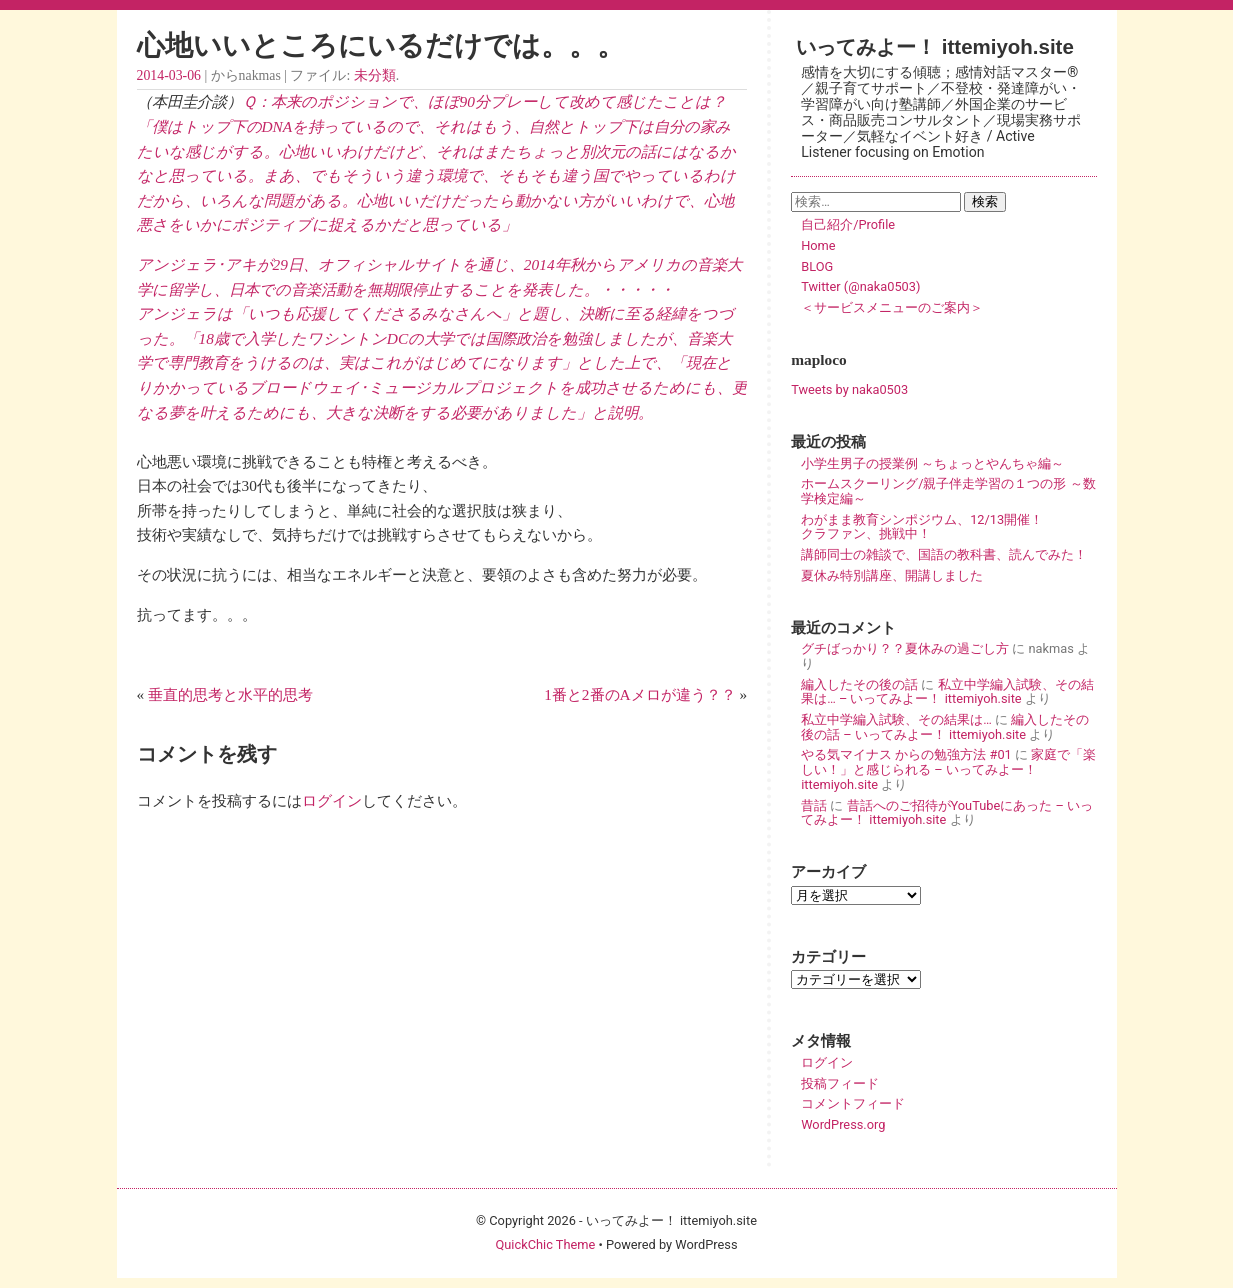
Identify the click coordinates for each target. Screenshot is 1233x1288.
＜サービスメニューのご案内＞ (892, 307)
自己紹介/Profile (848, 224)
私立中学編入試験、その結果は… (896, 719)
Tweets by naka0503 (849, 389)
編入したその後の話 (859, 684)
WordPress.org (843, 1124)
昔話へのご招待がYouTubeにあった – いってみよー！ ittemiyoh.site (947, 813)
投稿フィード (840, 1083)
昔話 (814, 805)
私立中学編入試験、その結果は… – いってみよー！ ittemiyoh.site (947, 692)
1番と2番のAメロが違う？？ (639, 694)
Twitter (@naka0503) (860, 286)
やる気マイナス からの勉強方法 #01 (906, 754)
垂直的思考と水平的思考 (230, 694)
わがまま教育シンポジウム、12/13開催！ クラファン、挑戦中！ (948, 527)
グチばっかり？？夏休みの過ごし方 (905, 648)
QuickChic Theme (545, 1244)
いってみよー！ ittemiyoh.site (935, 46)
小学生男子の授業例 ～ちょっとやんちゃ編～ (932, 463)
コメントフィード (853, 1103)
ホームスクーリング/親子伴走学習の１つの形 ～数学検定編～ (948, 491)
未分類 (375, 75)
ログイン (332, 800)
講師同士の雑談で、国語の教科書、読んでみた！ (944, 554)
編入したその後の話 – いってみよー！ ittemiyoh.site (945, 727)
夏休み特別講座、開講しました (892, 575)
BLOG (817, 266)
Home (818, 245)
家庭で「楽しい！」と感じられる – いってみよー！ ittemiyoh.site (948, 769)
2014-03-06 (169, 75)
